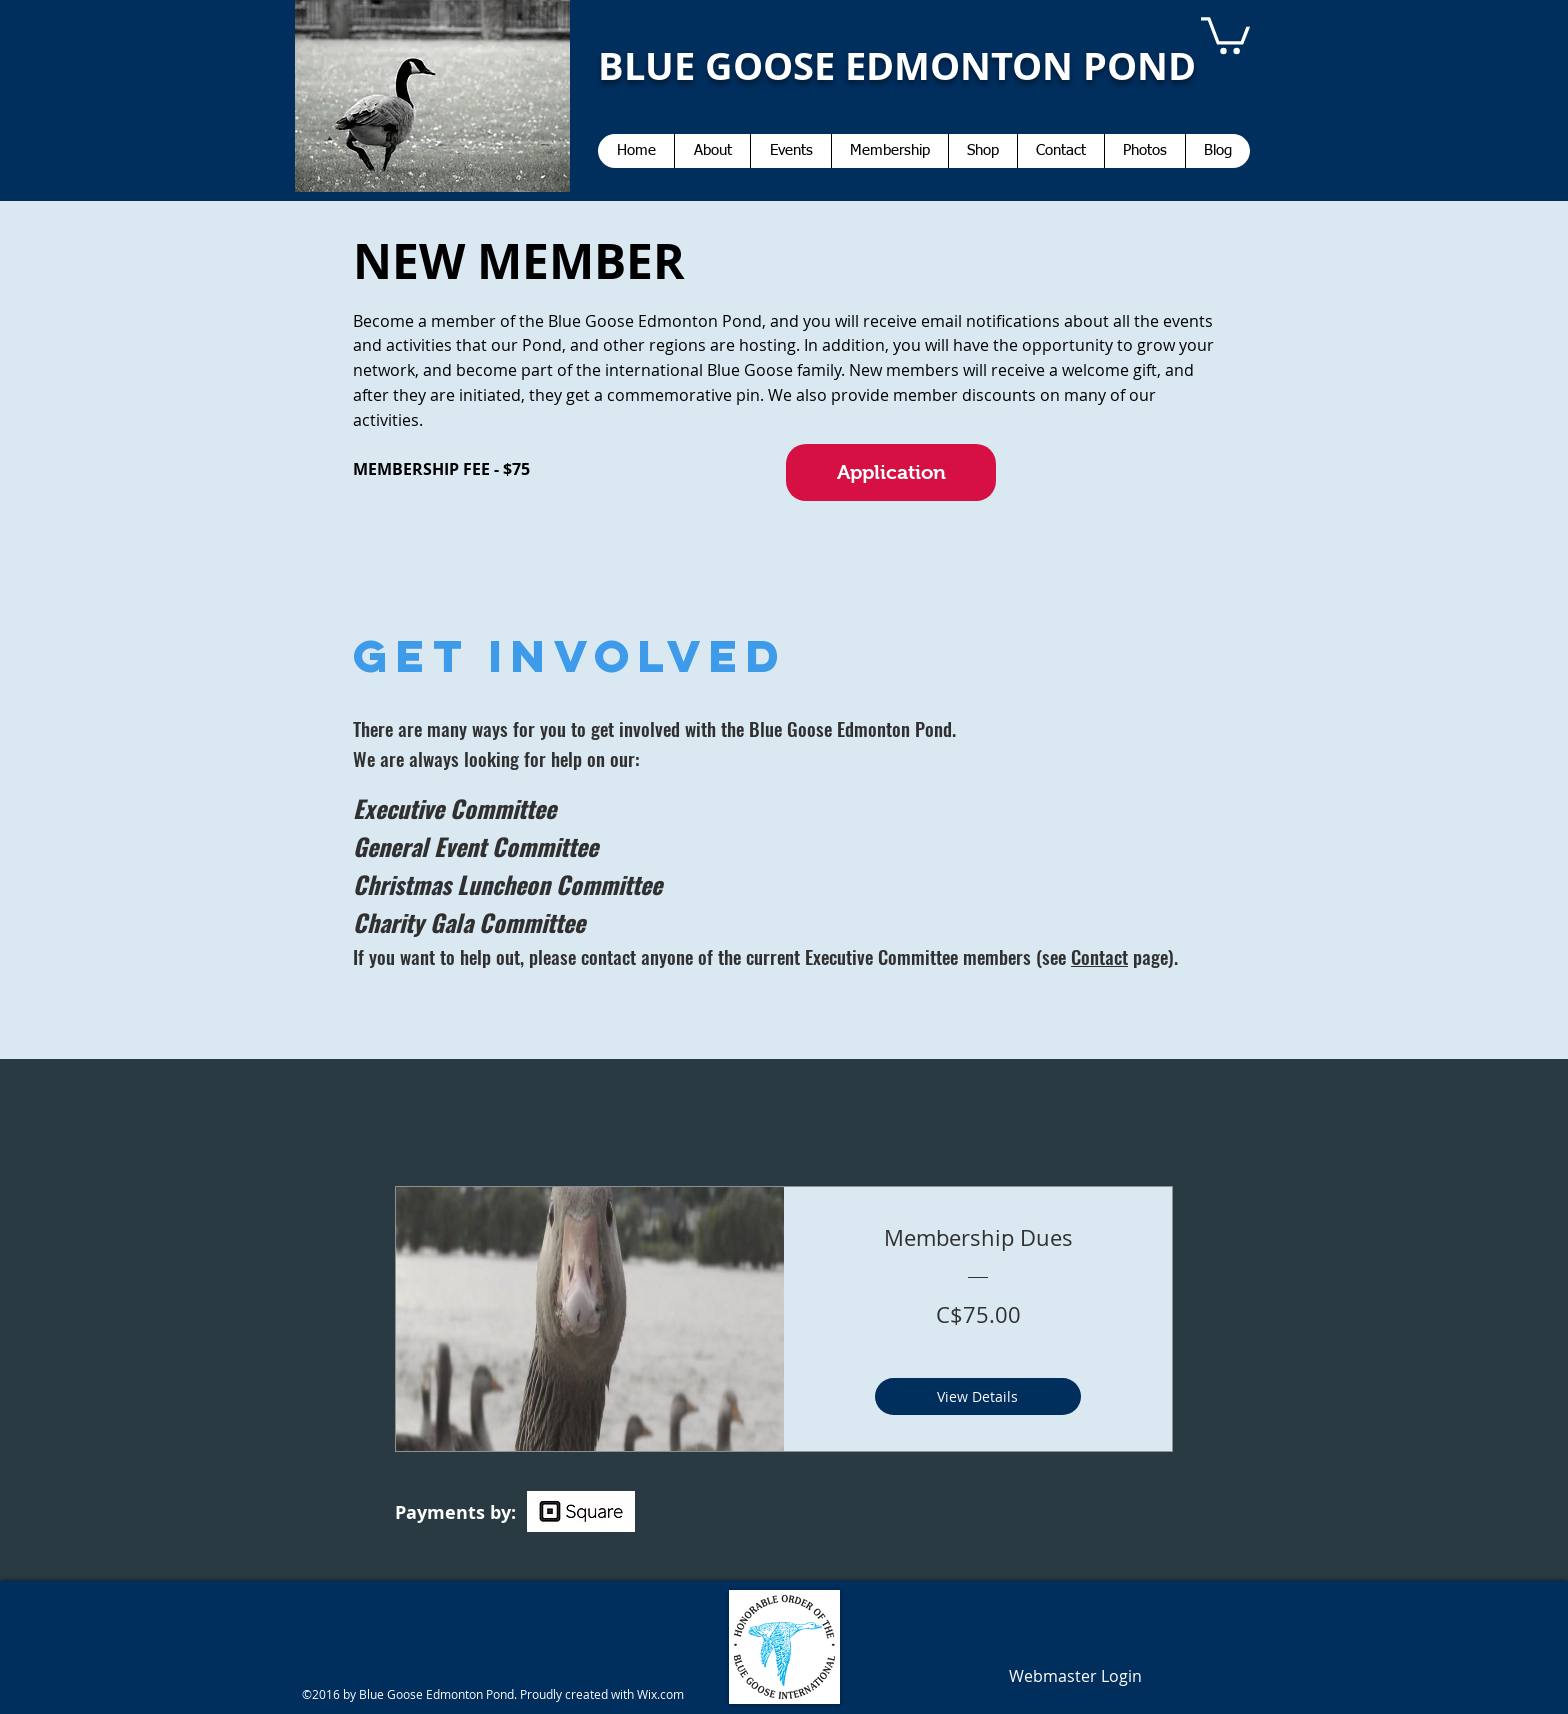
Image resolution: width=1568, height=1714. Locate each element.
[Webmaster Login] (1075, 1676)
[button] (1225, 33)
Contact (1099, 956)
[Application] (891, 472)
